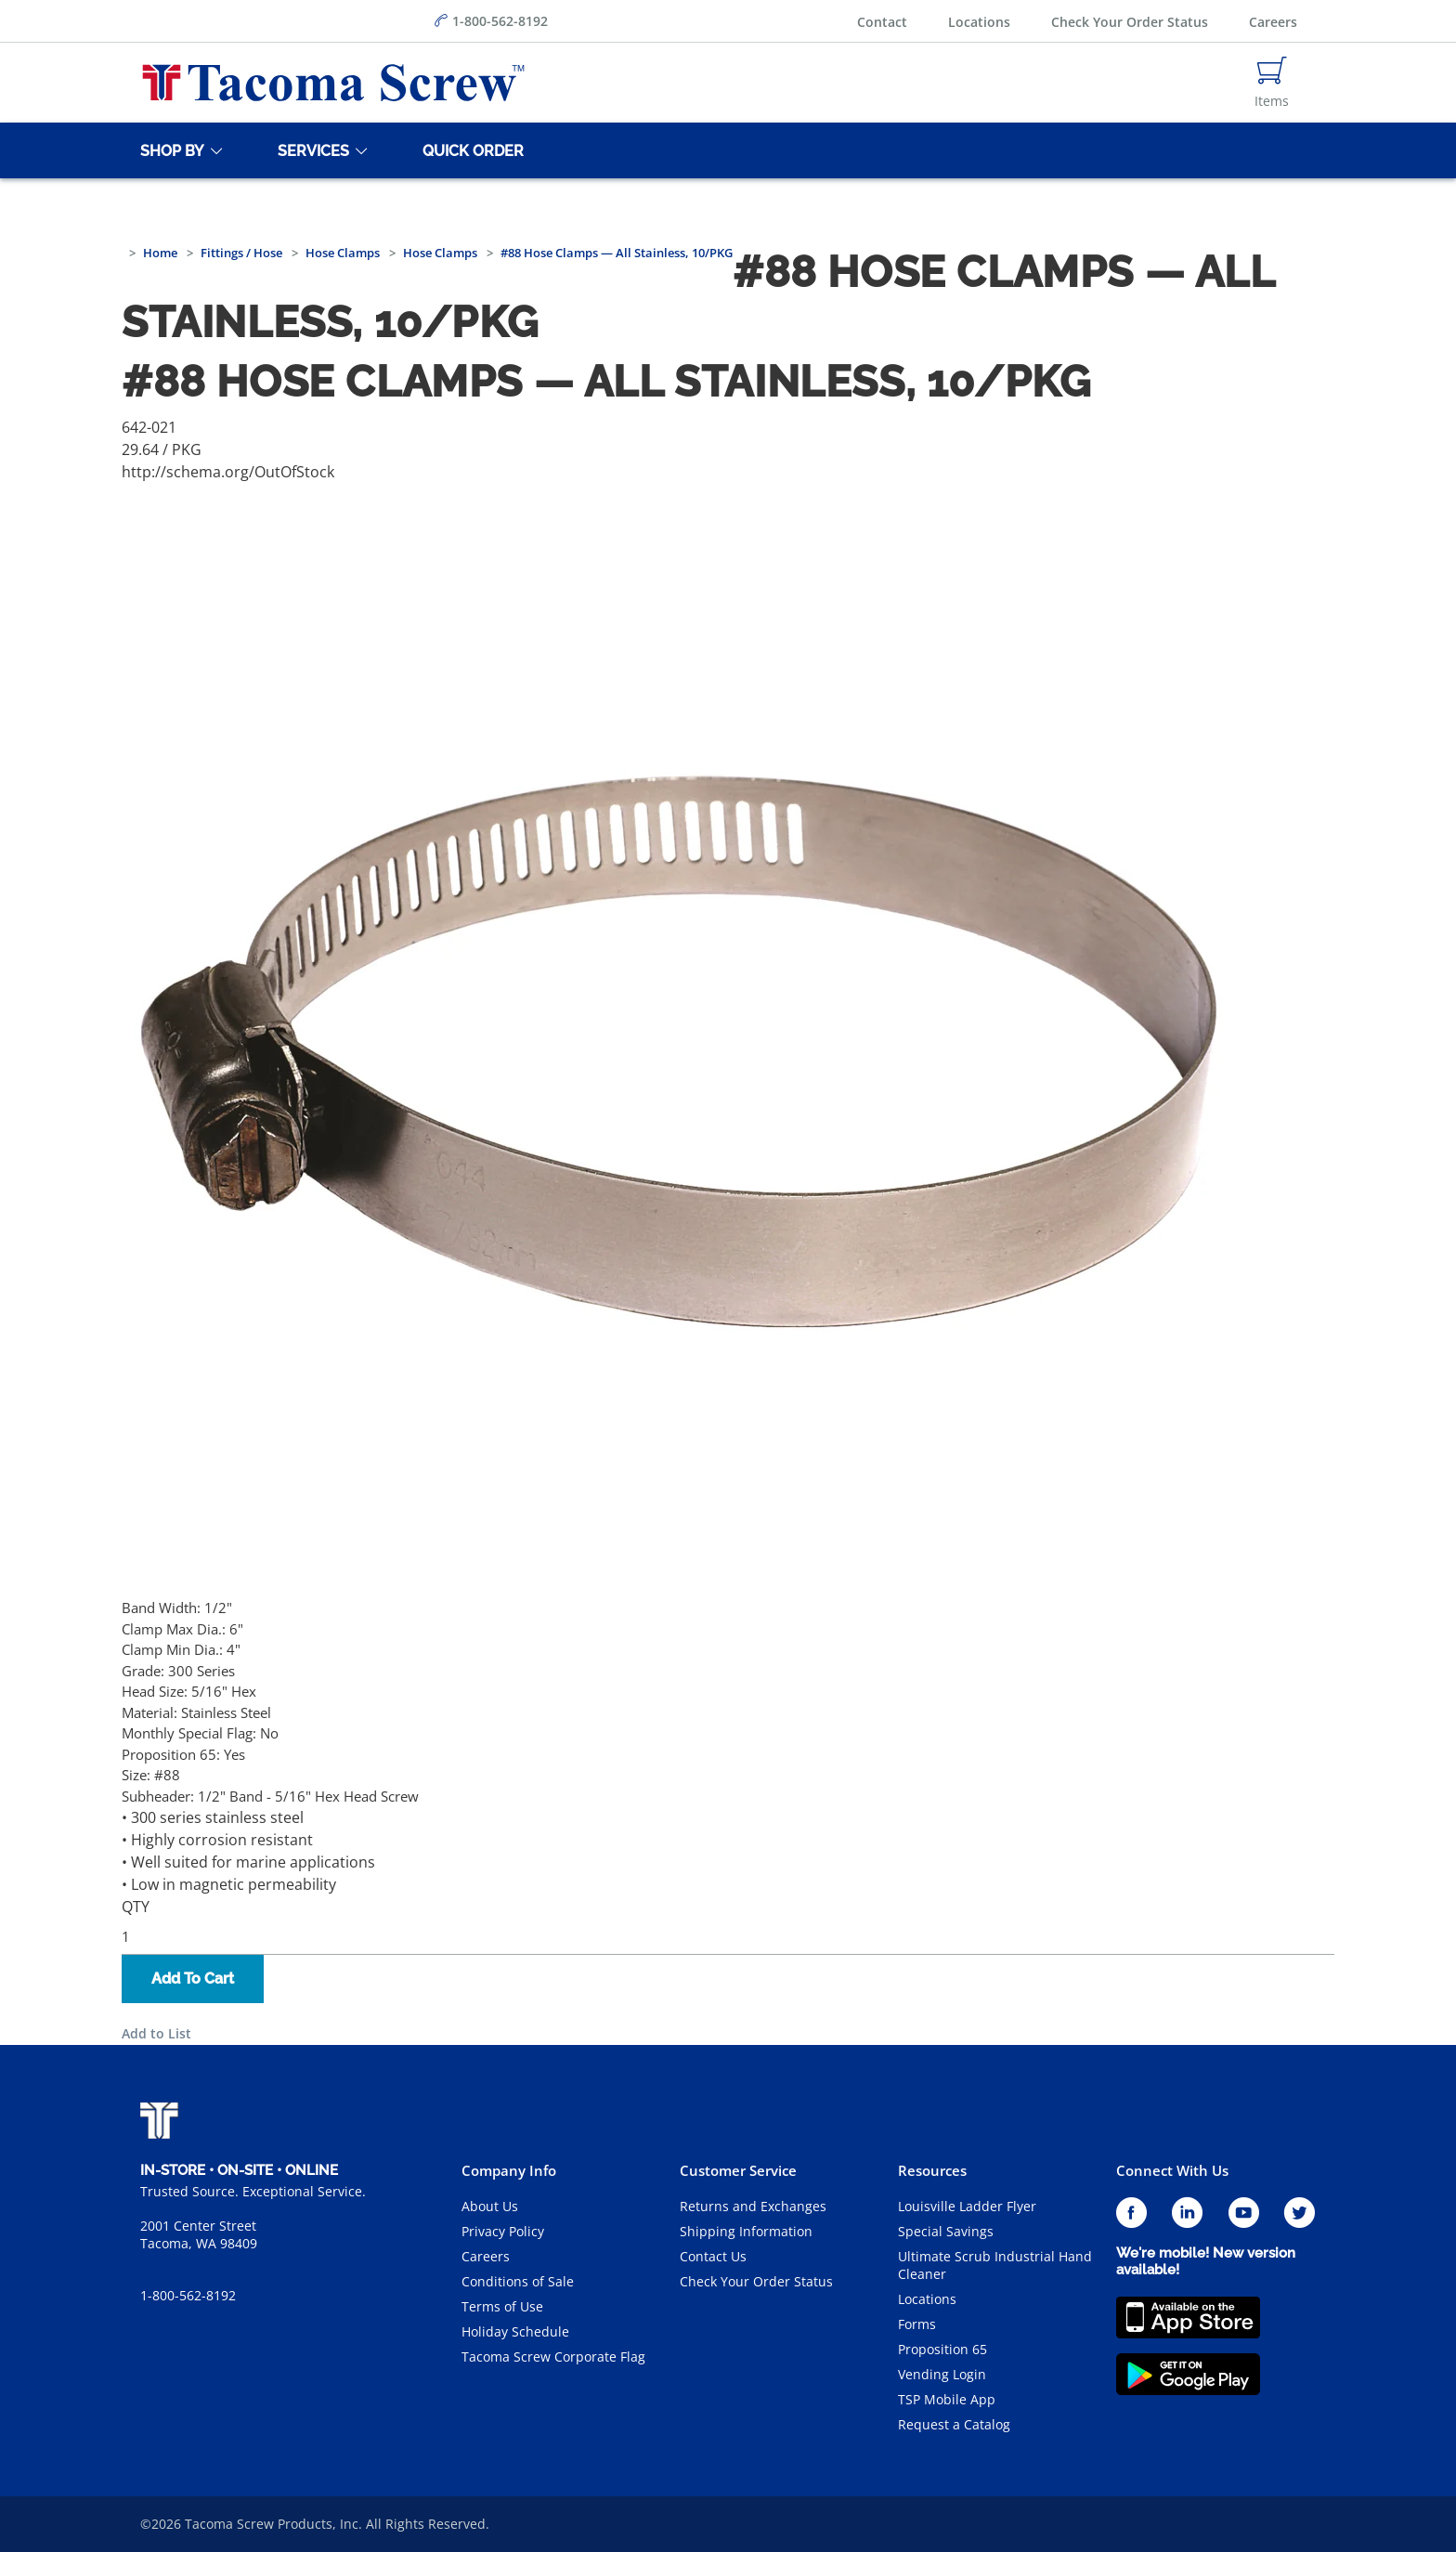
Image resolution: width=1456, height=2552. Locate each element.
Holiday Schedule (515, 2331)
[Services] (310, 150)
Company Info (509, 2170)
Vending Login (942, 2374)
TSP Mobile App (946, 2399)
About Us (490, 2206)
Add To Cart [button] (192, 1978)
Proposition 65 (942, 2349)
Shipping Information (746, 2231)
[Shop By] (169, 150)
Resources (932, 2170)
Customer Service (738, 2170)
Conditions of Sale (518, 2281)
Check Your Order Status (1129, 22)
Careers (1273, 22)
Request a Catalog (954, 2424)
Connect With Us (1172, 2170)
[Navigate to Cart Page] (1272, 82)
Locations (979, 22)
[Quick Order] (469, 150)
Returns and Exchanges (753, 2206)
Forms (917, 2324)
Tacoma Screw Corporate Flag (553, 2356)
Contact (882, 22)
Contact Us (713, 2256)
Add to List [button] (156, 2033)
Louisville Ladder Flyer (967, 2206)
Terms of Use (502, 2306)
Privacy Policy (503, 2231)
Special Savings (946, 2231)
